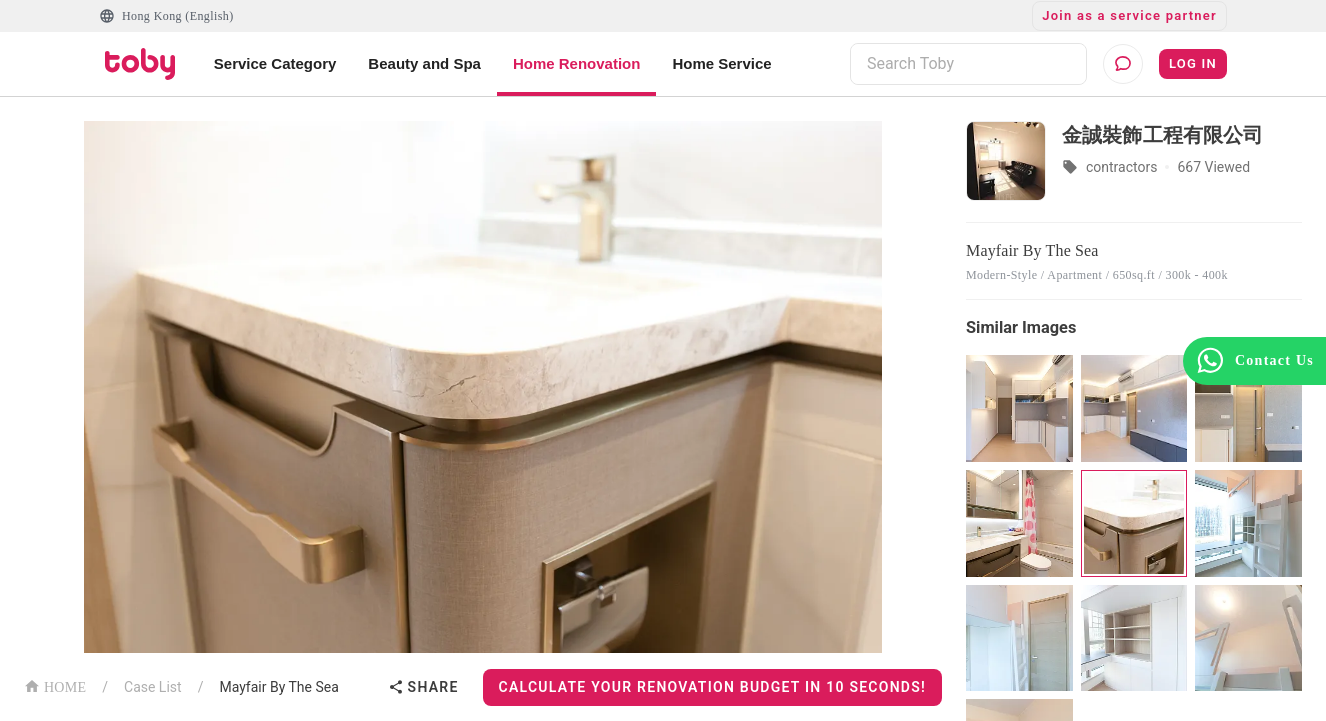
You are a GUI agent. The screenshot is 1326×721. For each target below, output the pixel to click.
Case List (153, 687)
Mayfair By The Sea (278, 687)
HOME (55, 685)
